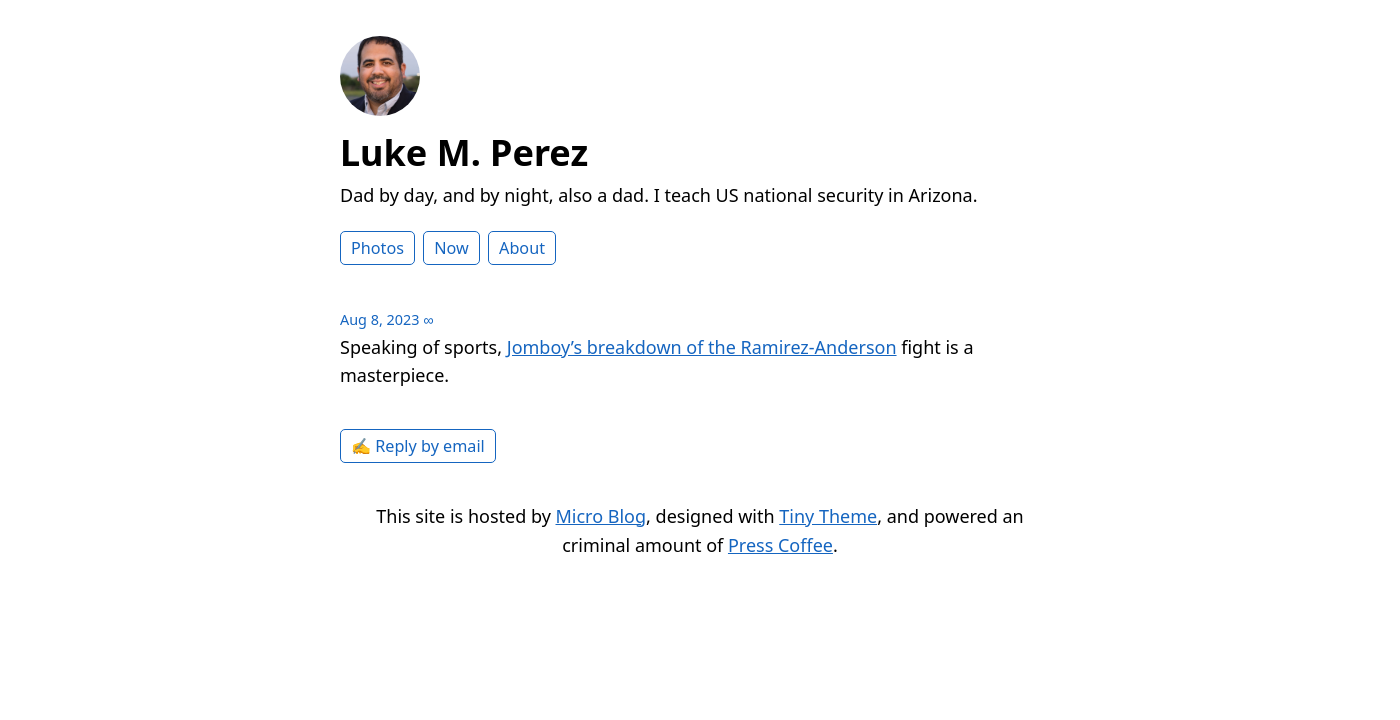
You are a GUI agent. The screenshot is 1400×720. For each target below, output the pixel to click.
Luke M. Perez (464, 152)
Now (451, 248)
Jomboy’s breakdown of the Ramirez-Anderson (702, 347)
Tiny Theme (828, 516)
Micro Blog (601, 516)
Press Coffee (780, 545)
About (522, 248)
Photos (377, 248)
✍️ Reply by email (418, 446)
